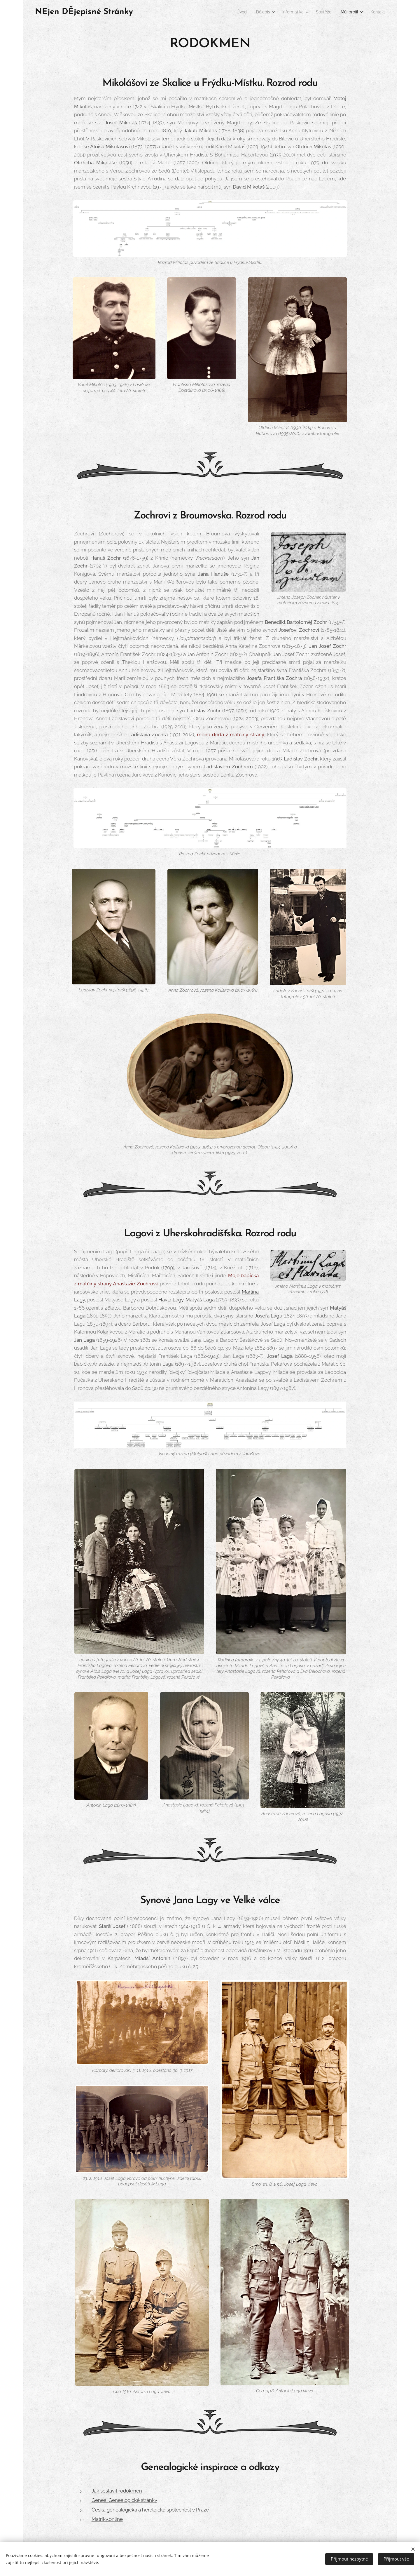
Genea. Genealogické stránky (124, 2500)
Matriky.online (107, 2519)
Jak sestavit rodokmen (117, 2491)
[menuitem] (231, 12)
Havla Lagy (170, 1300)
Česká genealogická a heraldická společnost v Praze (150, 2510)
